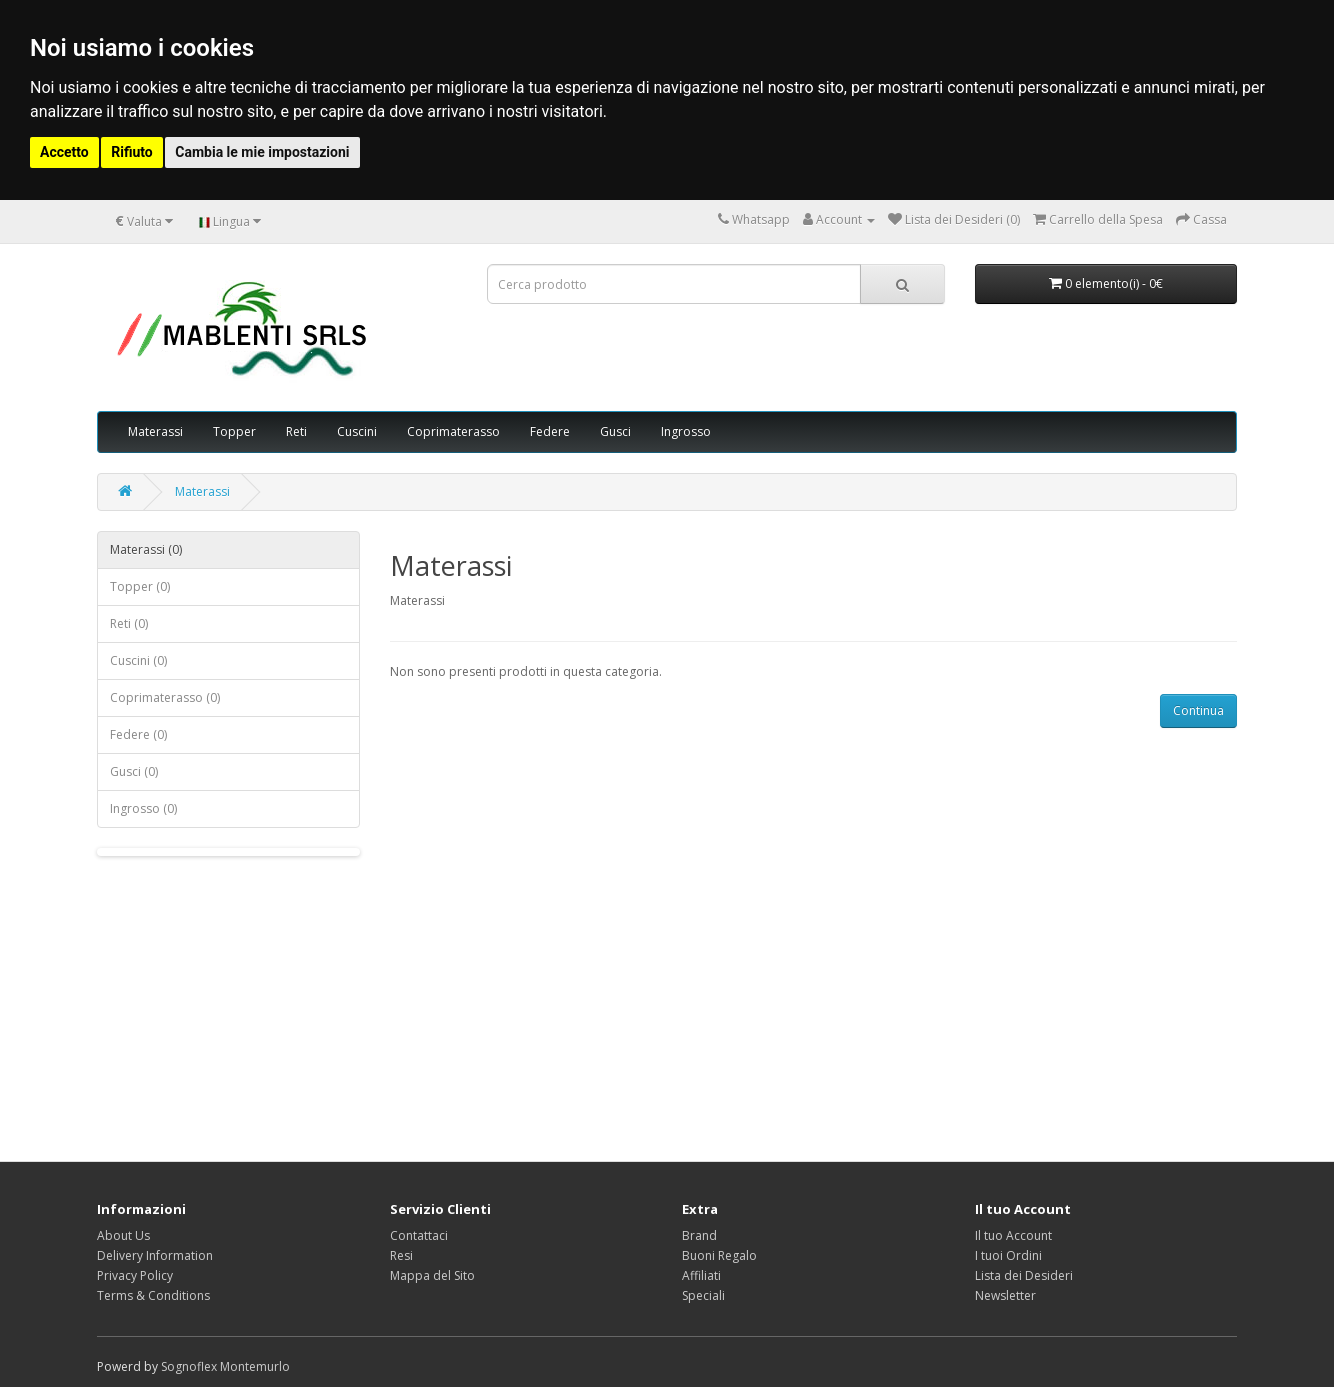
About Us (123, 1235)
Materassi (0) (146, 549)
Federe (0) (138, 734)
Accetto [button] (64, 152)
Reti (296, 431)
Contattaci (419, 1235)
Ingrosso (686, 431)
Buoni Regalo (719, 1255)
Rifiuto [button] (132, 152)
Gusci (615, 431)
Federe (550, 431)
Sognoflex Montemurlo (225, 1366)
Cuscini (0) (138, 660)
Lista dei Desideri (1024, 1275)
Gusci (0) (134, 771)
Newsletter (1005, 1295)
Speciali (703, 1295)
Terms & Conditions (153, 1295)
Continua (1198, 710)
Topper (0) (140, 586)
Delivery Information (155, 1255)
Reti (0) (129, 623)
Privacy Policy (135, 1275)
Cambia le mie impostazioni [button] (262, 152)
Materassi (155, 431)
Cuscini (357, 431)
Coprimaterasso (453, 431)
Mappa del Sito (432, 1275)
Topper (234, 431)
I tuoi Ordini (1008, 1255)
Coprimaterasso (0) (165, 697)
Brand (699, 1235)
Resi (401, 1255)
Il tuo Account (1013, 1235)
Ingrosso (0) (143, 808)
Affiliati (701, 1275)
